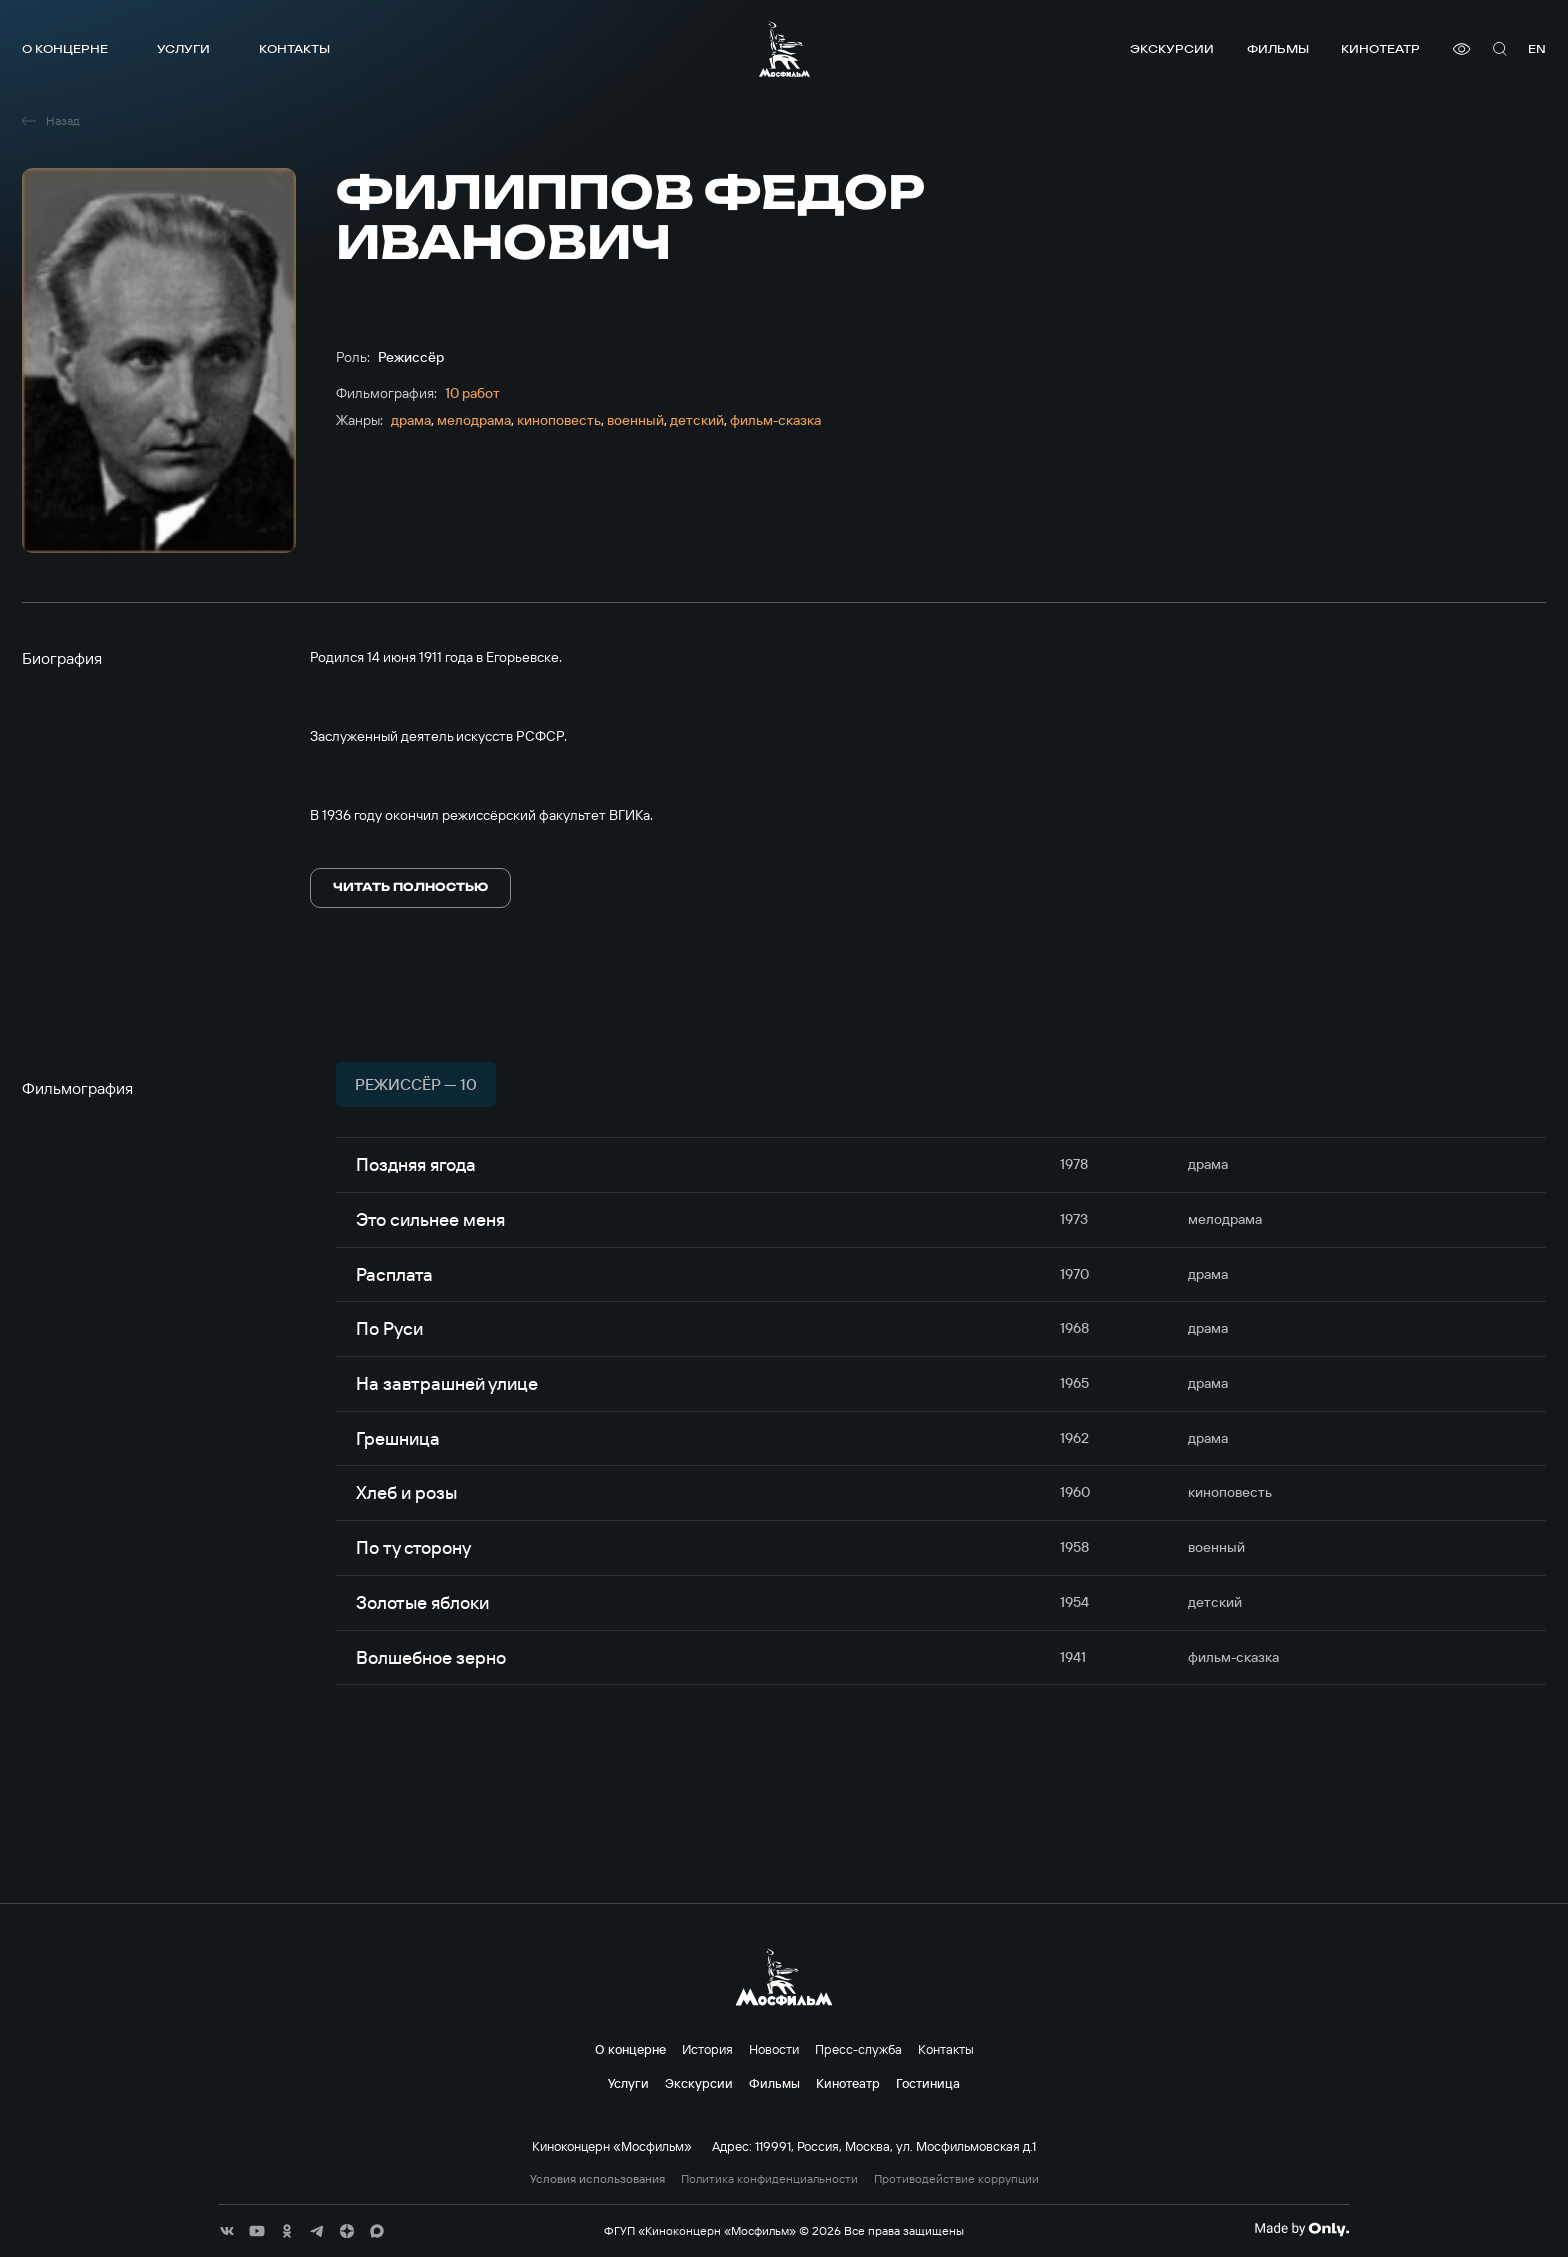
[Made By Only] (1301, 2229)
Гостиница (928, 2083)
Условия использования (597, 2179)
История (707, 2049)
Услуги (183, 48)
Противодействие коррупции (956, 2179)
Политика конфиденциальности (769, 2179)
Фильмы (1278, 48)
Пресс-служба (858, 2049)
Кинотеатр (1380, 48)
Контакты (294, 48)
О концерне (65, 48)
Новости (774, 2049)
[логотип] (784, 49)
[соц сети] (227, 2231)
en (1537, 48)
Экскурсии (1172, 48)
